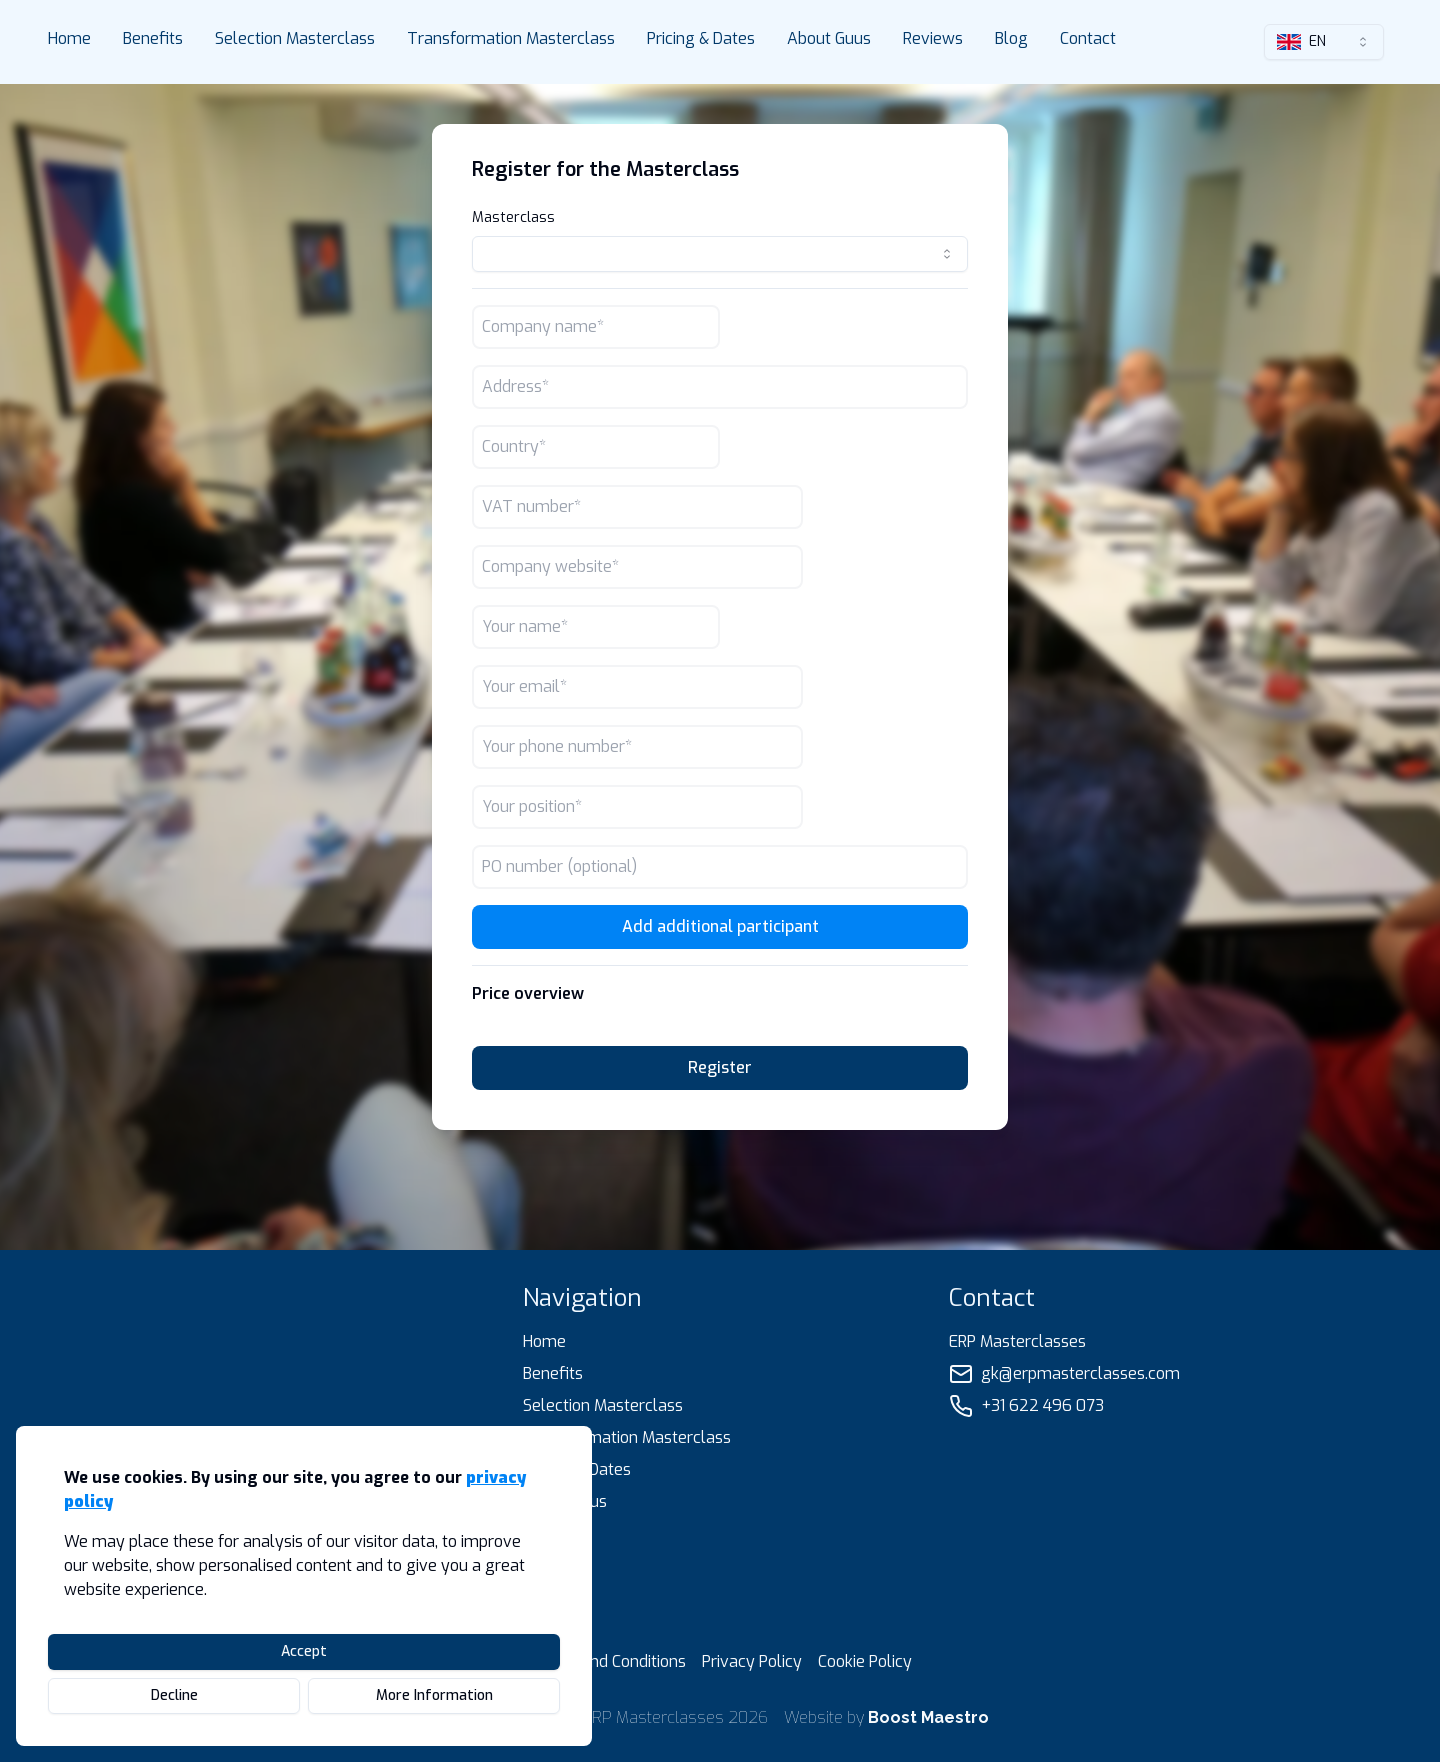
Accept (304, 1651)
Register (720, 1067)
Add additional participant (720, 926)
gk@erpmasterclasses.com (1080, 1373)
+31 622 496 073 (1042, 1405)
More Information (434, 1695)
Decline (174, 1695)
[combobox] (1324, 42)
